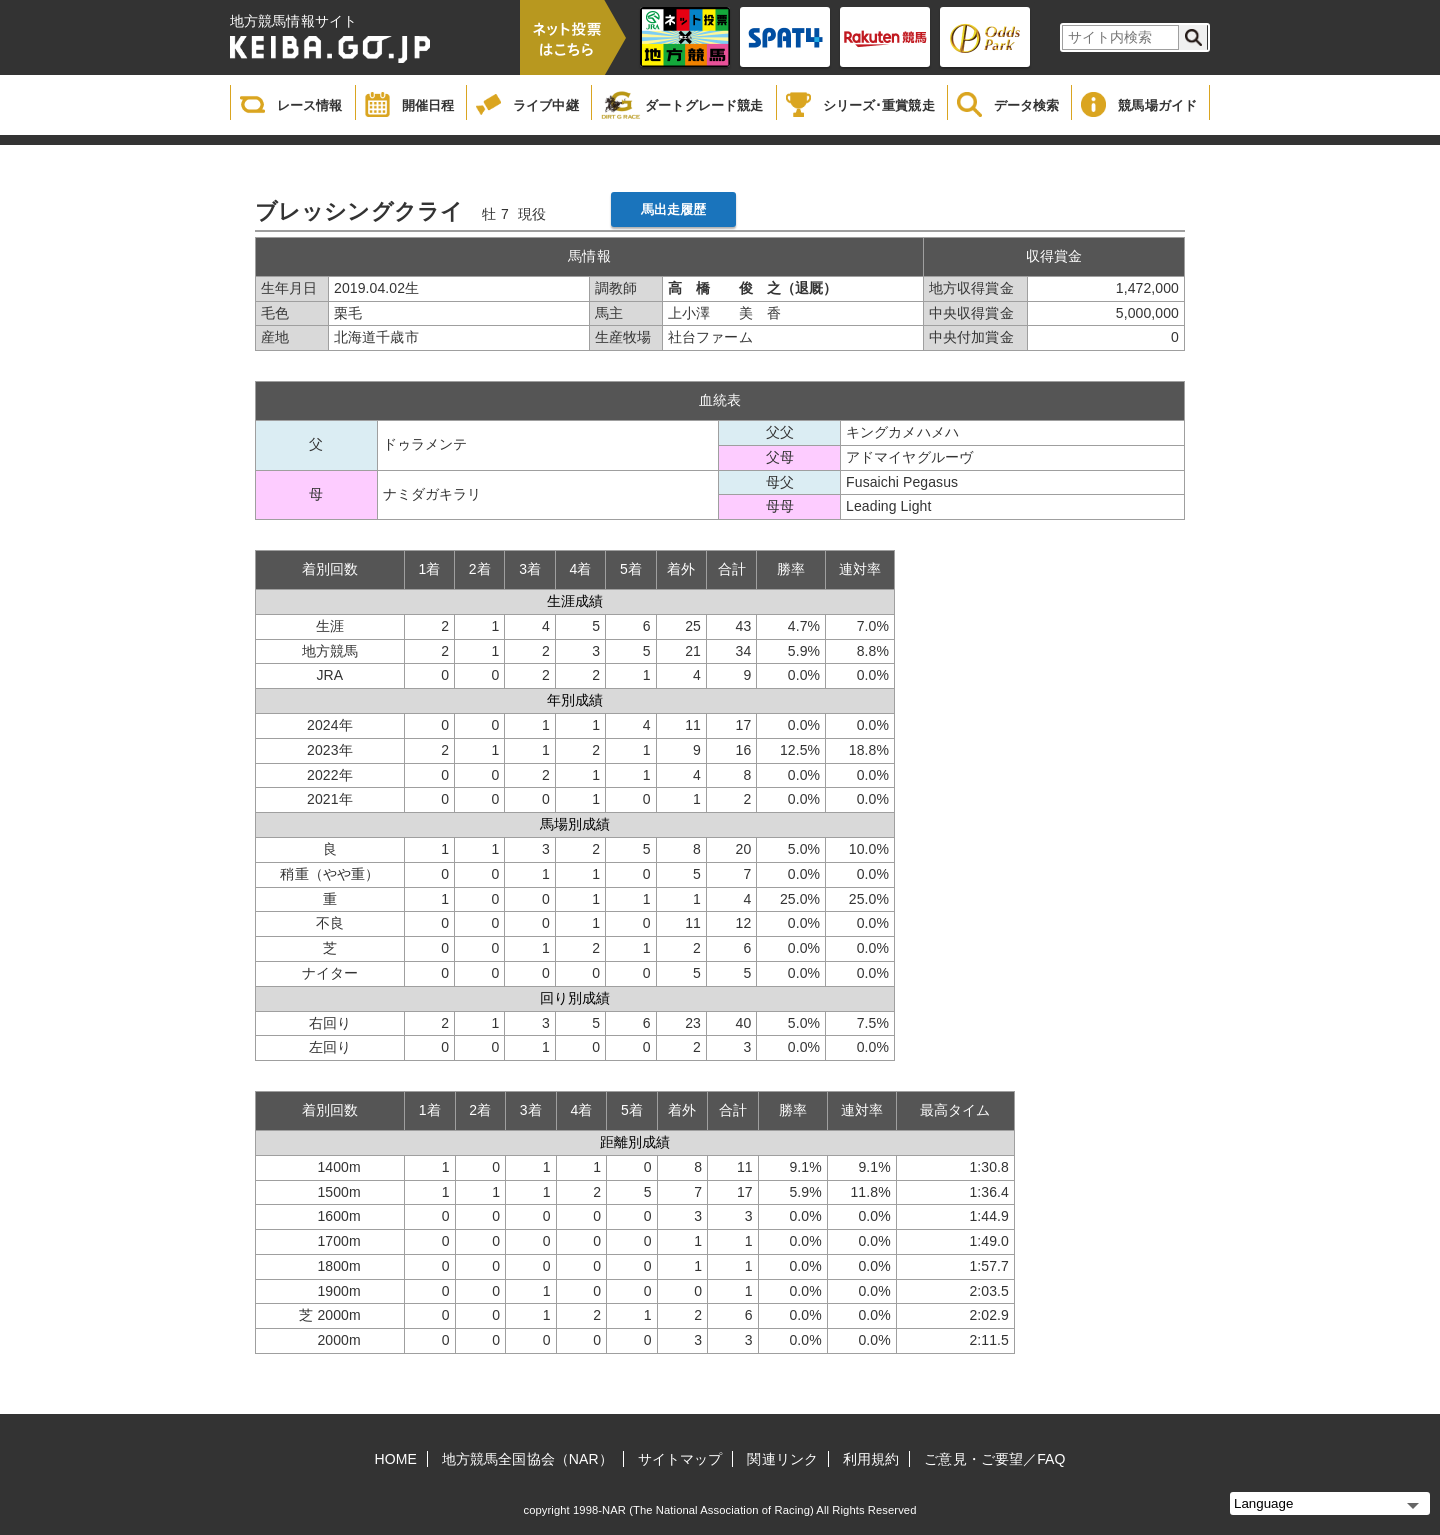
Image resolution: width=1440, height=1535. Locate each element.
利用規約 (871, 1459)
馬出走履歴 (674, 209)
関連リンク (782, 1459)
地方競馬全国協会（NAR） (527, 1459)
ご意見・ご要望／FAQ (994, 1459)
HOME (396, 1459)
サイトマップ (680, 1459)
